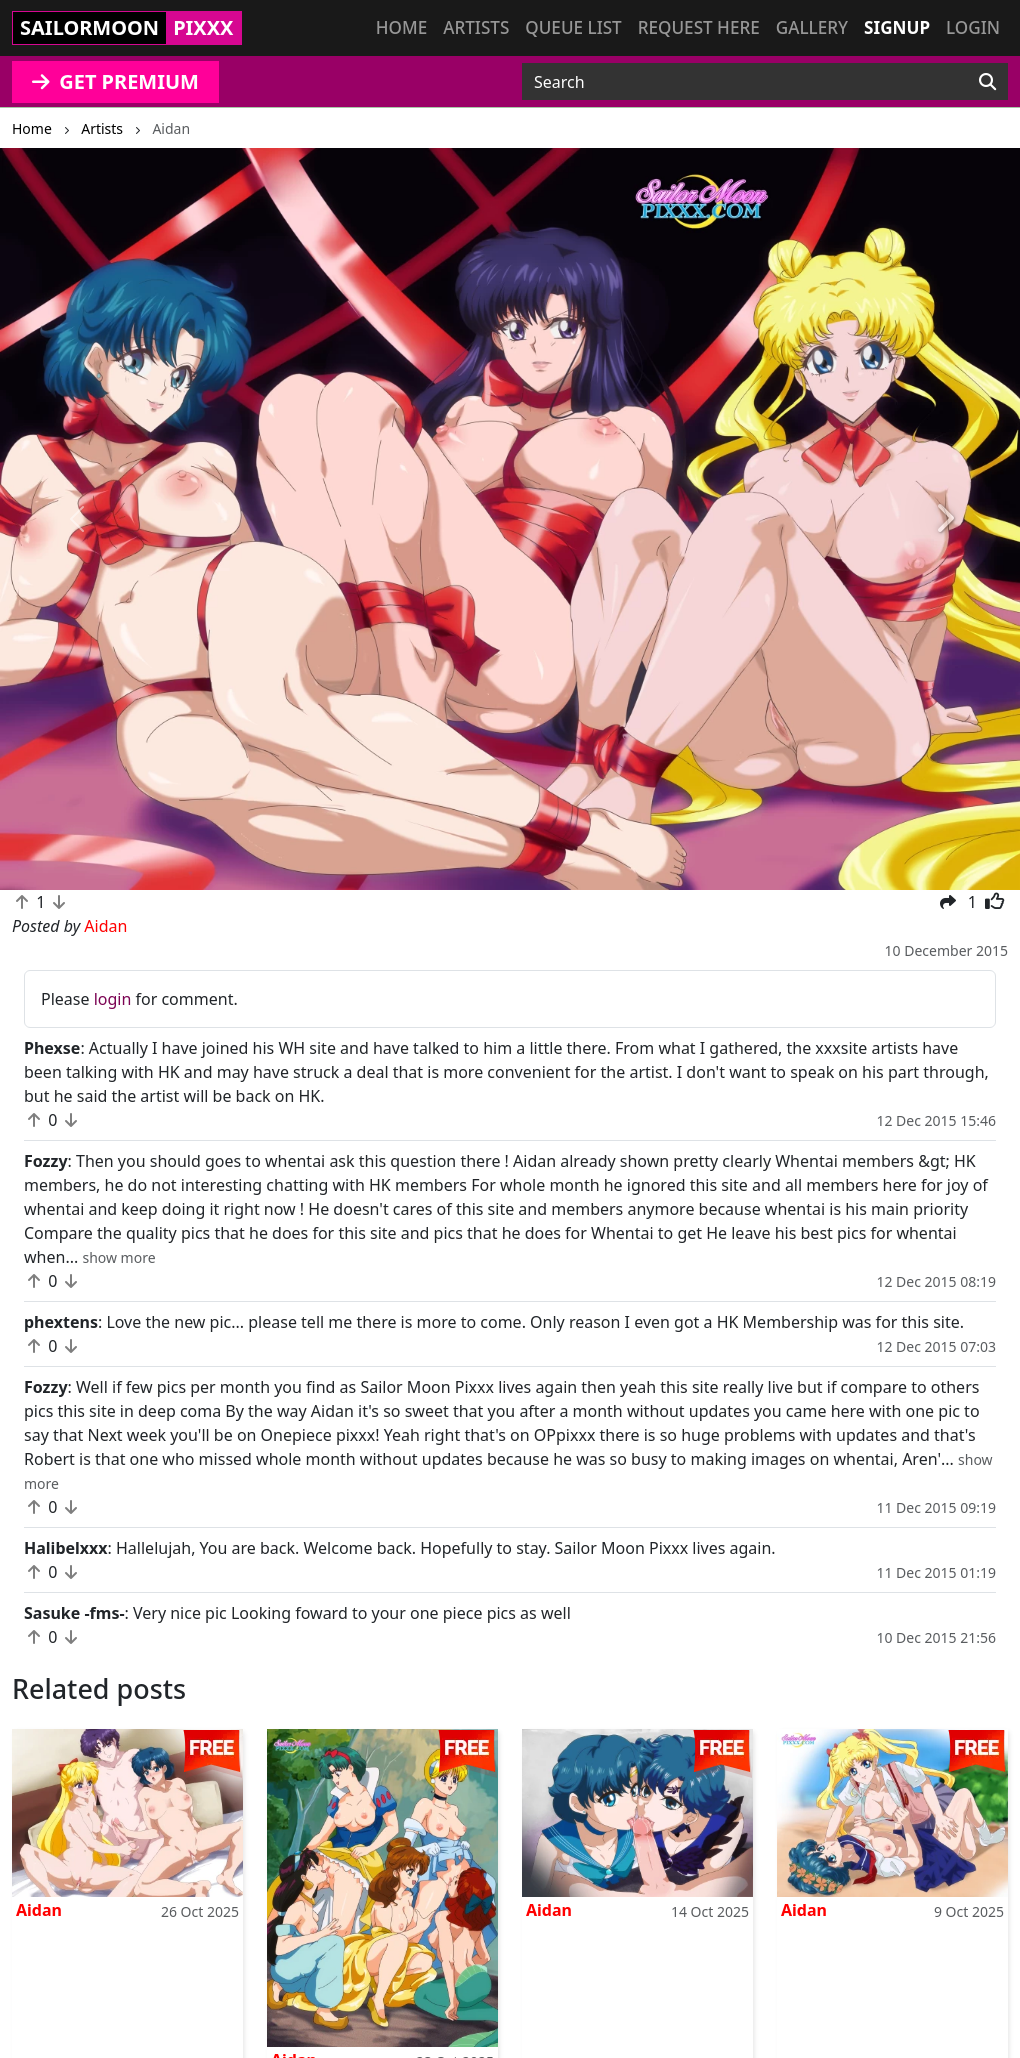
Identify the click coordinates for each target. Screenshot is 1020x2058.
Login (973, 27)
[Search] (987, 82)
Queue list (573, 27)
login (113, 999)
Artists (476, 27)
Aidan (39, 1910)
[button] (76, 519)
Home (401, 27)
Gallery (812, 27)
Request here (699, 27)
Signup (897, 27)
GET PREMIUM (115, 81)
